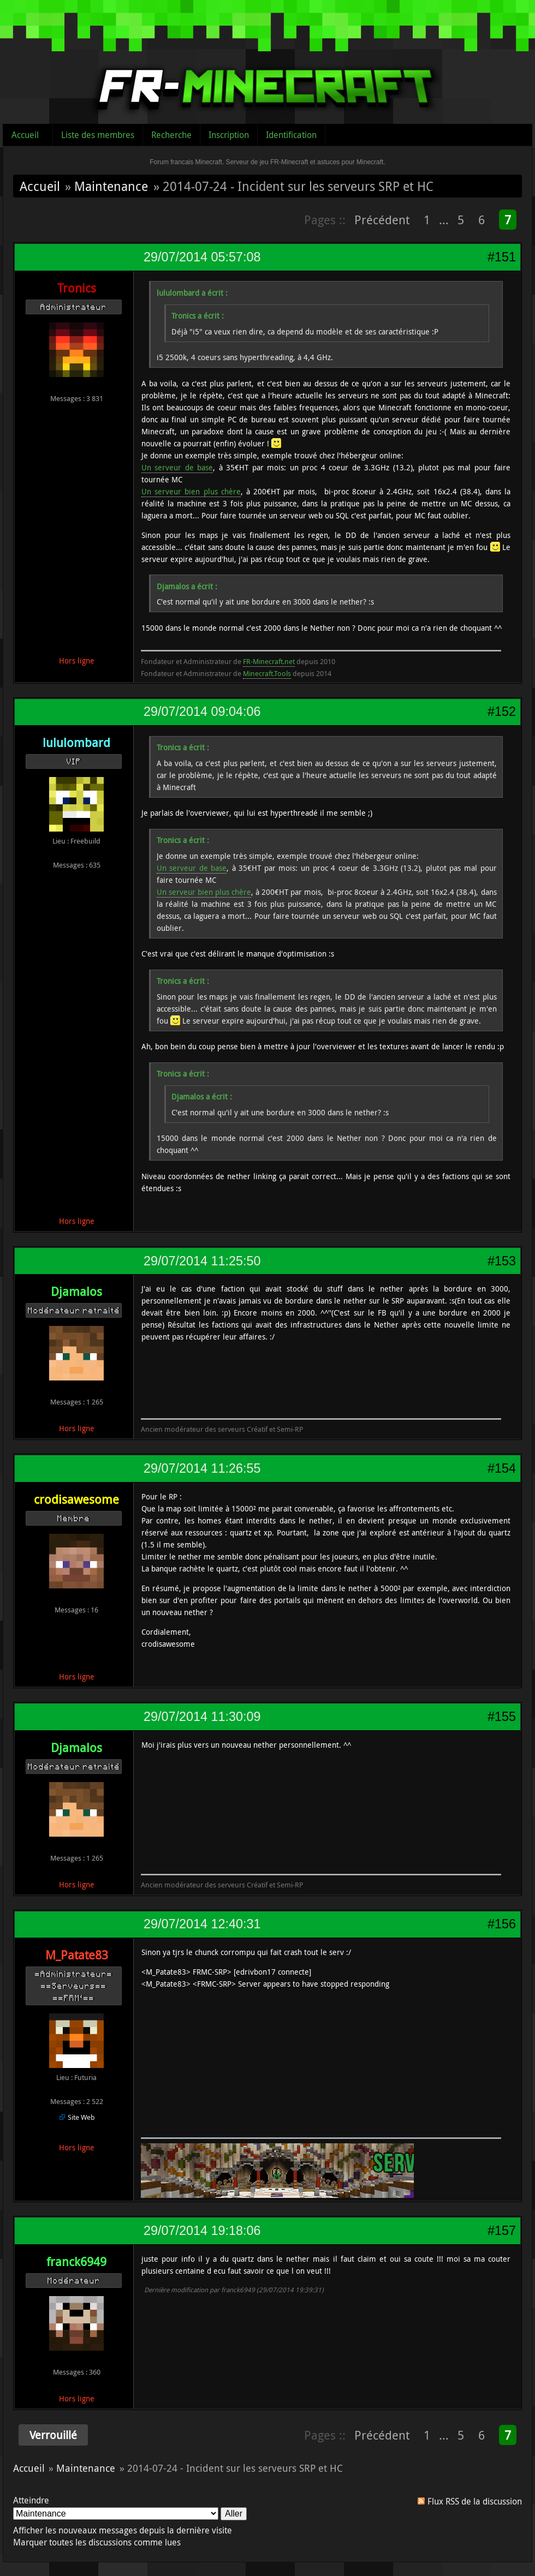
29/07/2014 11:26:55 (202, 1468)
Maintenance (111, 186)
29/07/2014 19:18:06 (202, 2231)
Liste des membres (97, 135)
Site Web (81, 2117)
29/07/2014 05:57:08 (202, 257)
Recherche (171, 135)
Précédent (381, 220)
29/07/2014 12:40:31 (202, 1924)
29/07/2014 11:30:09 (202, 1717)
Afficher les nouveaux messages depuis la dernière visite (122, 2530)
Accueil (25, 135)
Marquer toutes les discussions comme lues (97, 2542)
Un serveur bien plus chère (191, 491)
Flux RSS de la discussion (474, 2501)
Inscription (229, 135)
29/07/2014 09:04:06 (202, 711)
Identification (291, 135)
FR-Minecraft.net (269, 661)
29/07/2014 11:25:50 (202, 1261)
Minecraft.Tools (267, 673)
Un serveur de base (177, 467)
